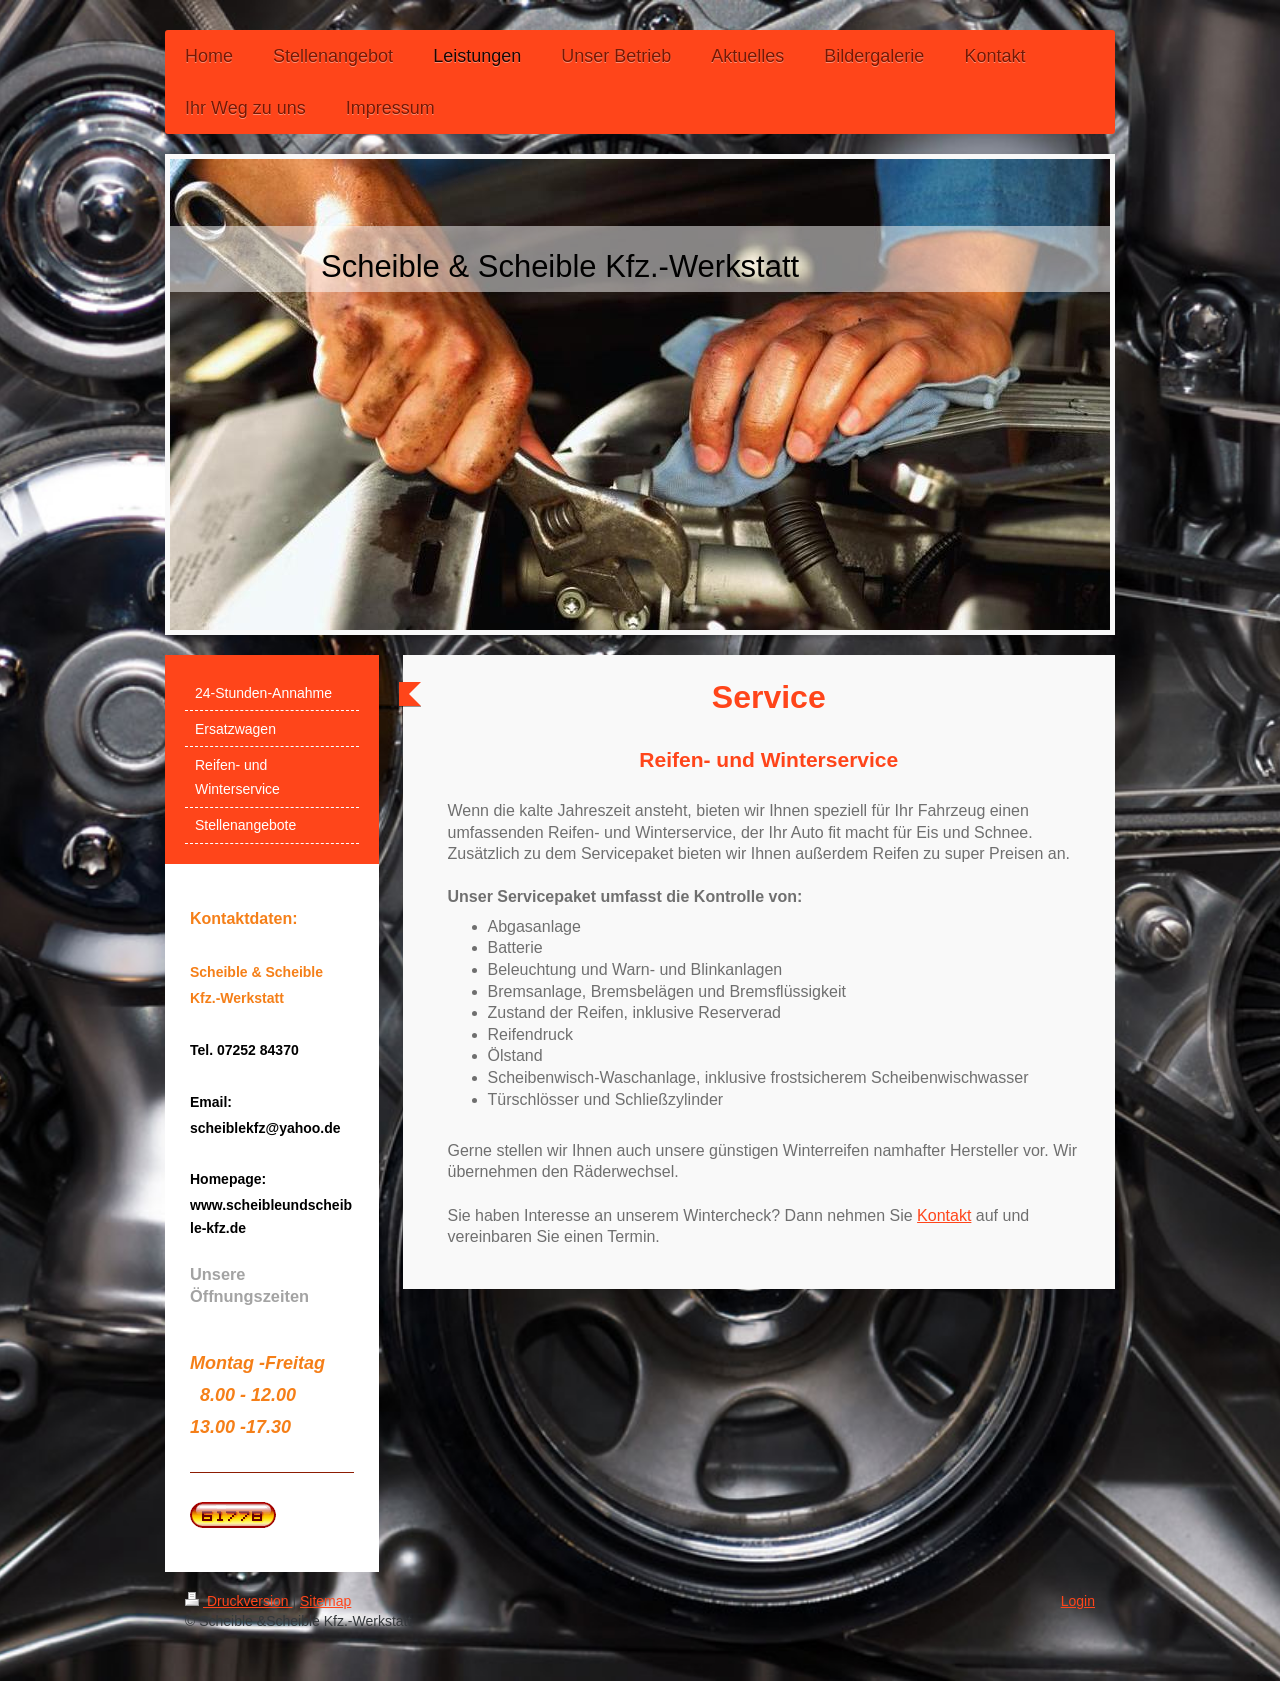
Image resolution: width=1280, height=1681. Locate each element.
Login (1078, 1601)
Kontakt (944, 1215)
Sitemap (325, 1601)
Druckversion (238, 1601)
